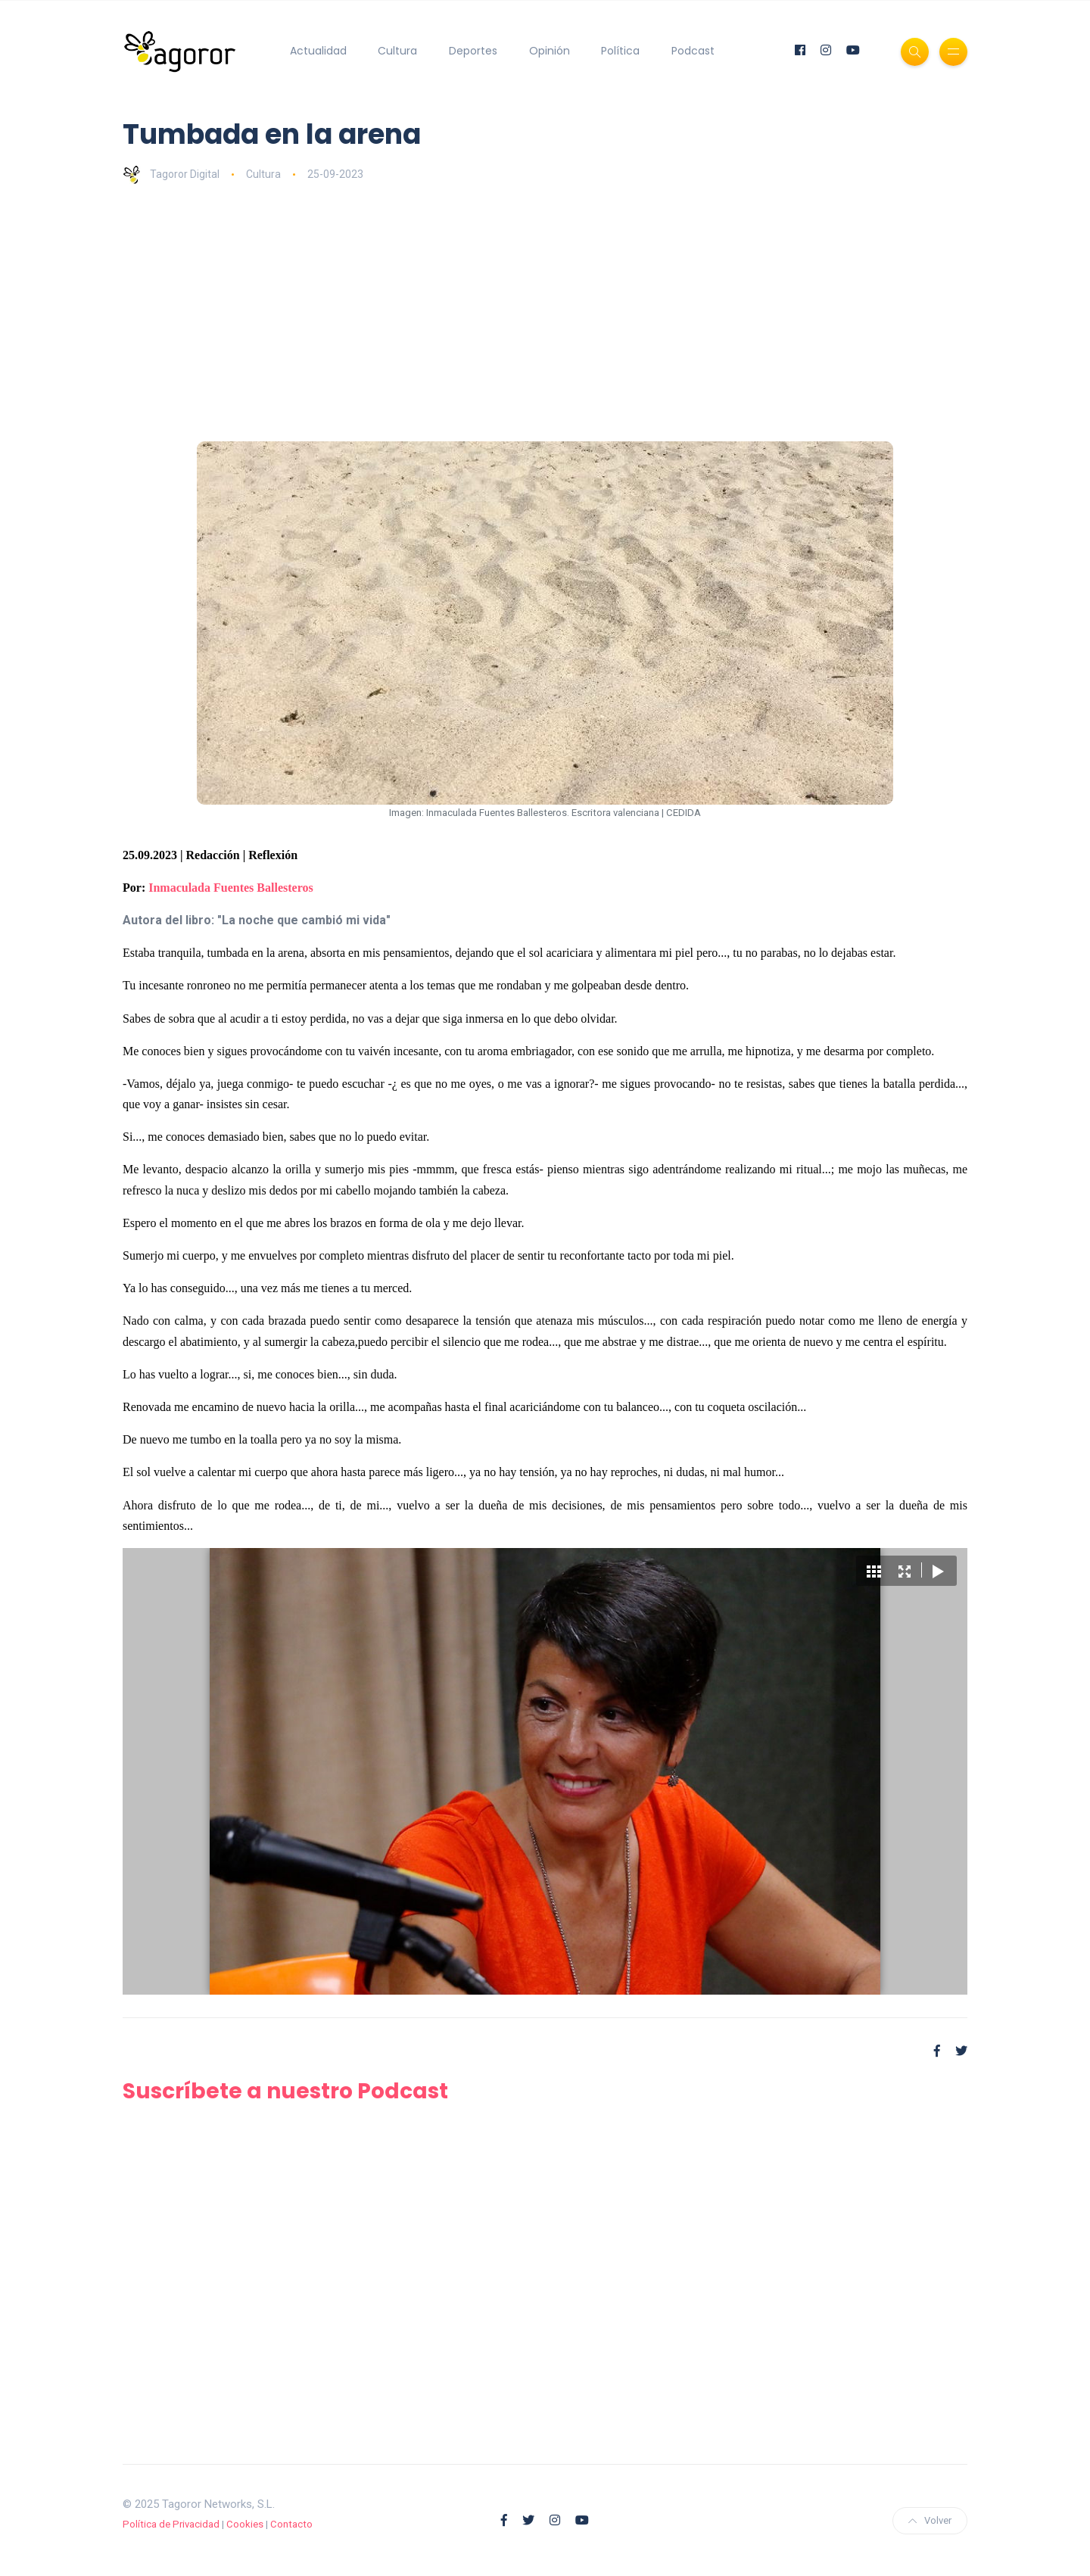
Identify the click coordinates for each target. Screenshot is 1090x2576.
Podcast (693, 50)
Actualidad (318, 50)
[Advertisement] (577, 313)
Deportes (473, 50)
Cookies (244, 2524)
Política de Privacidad (171, 2524)
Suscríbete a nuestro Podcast (285, 2091)
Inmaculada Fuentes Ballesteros (230, 887)
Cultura (397, 50)
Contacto (291, 2524)
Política (620, 50)
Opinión (549, 50)
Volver (929, 2520)
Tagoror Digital (171, 174)
